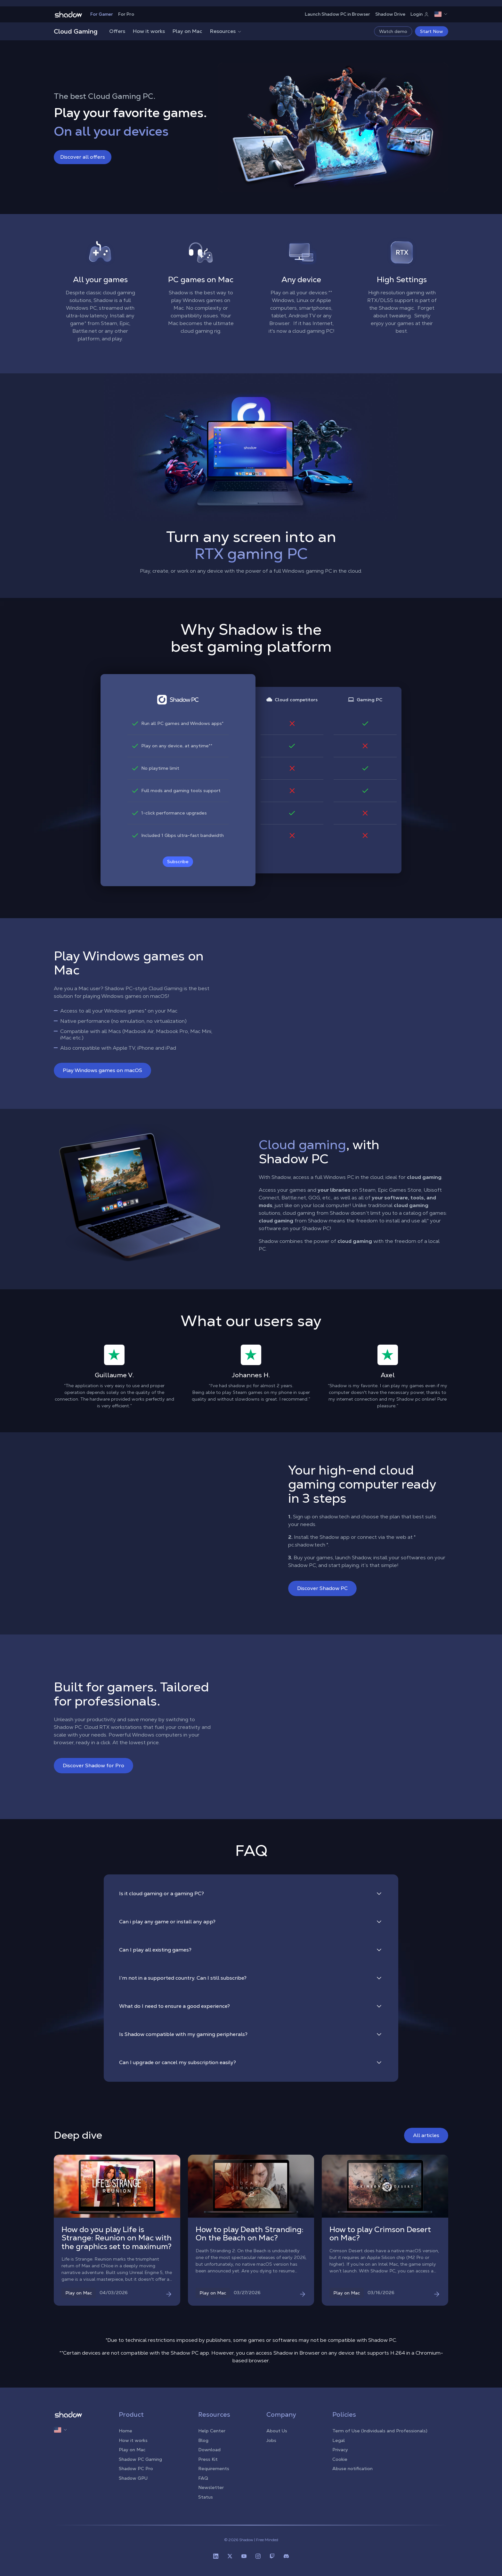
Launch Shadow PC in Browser (337, 14)
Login (419, 14)
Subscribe (178, 861)
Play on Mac (187, 31)
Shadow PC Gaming (140, 2459)
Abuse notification (352, 2468)
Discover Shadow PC (322, 1588)
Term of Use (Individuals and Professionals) (379, 2431)
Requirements (213, 2468)
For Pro (126, 14)
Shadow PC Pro (136, 2468)
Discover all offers (82, 157)
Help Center (211, 2431)
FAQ (203, 2478)
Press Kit (208, 2459)
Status (205, 2497)
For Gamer (101, 14)
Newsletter (211, 2487)
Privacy (340, 2450)
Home (125, 2431)
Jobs (271, 2440)
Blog (203, 2440)
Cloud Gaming (76, 31)
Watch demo (393, 31)
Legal (338, 2440)
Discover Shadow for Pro (93, 1765)
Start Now (431, 31)
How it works (149, 31)
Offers (117, 31)
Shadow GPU (133, 2478)
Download (209, 2450)
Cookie (339, 2459)
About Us (276, 2431)
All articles (426, 2135)
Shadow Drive (390, 14)
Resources (226, 31)
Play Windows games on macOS (102, 1070)
